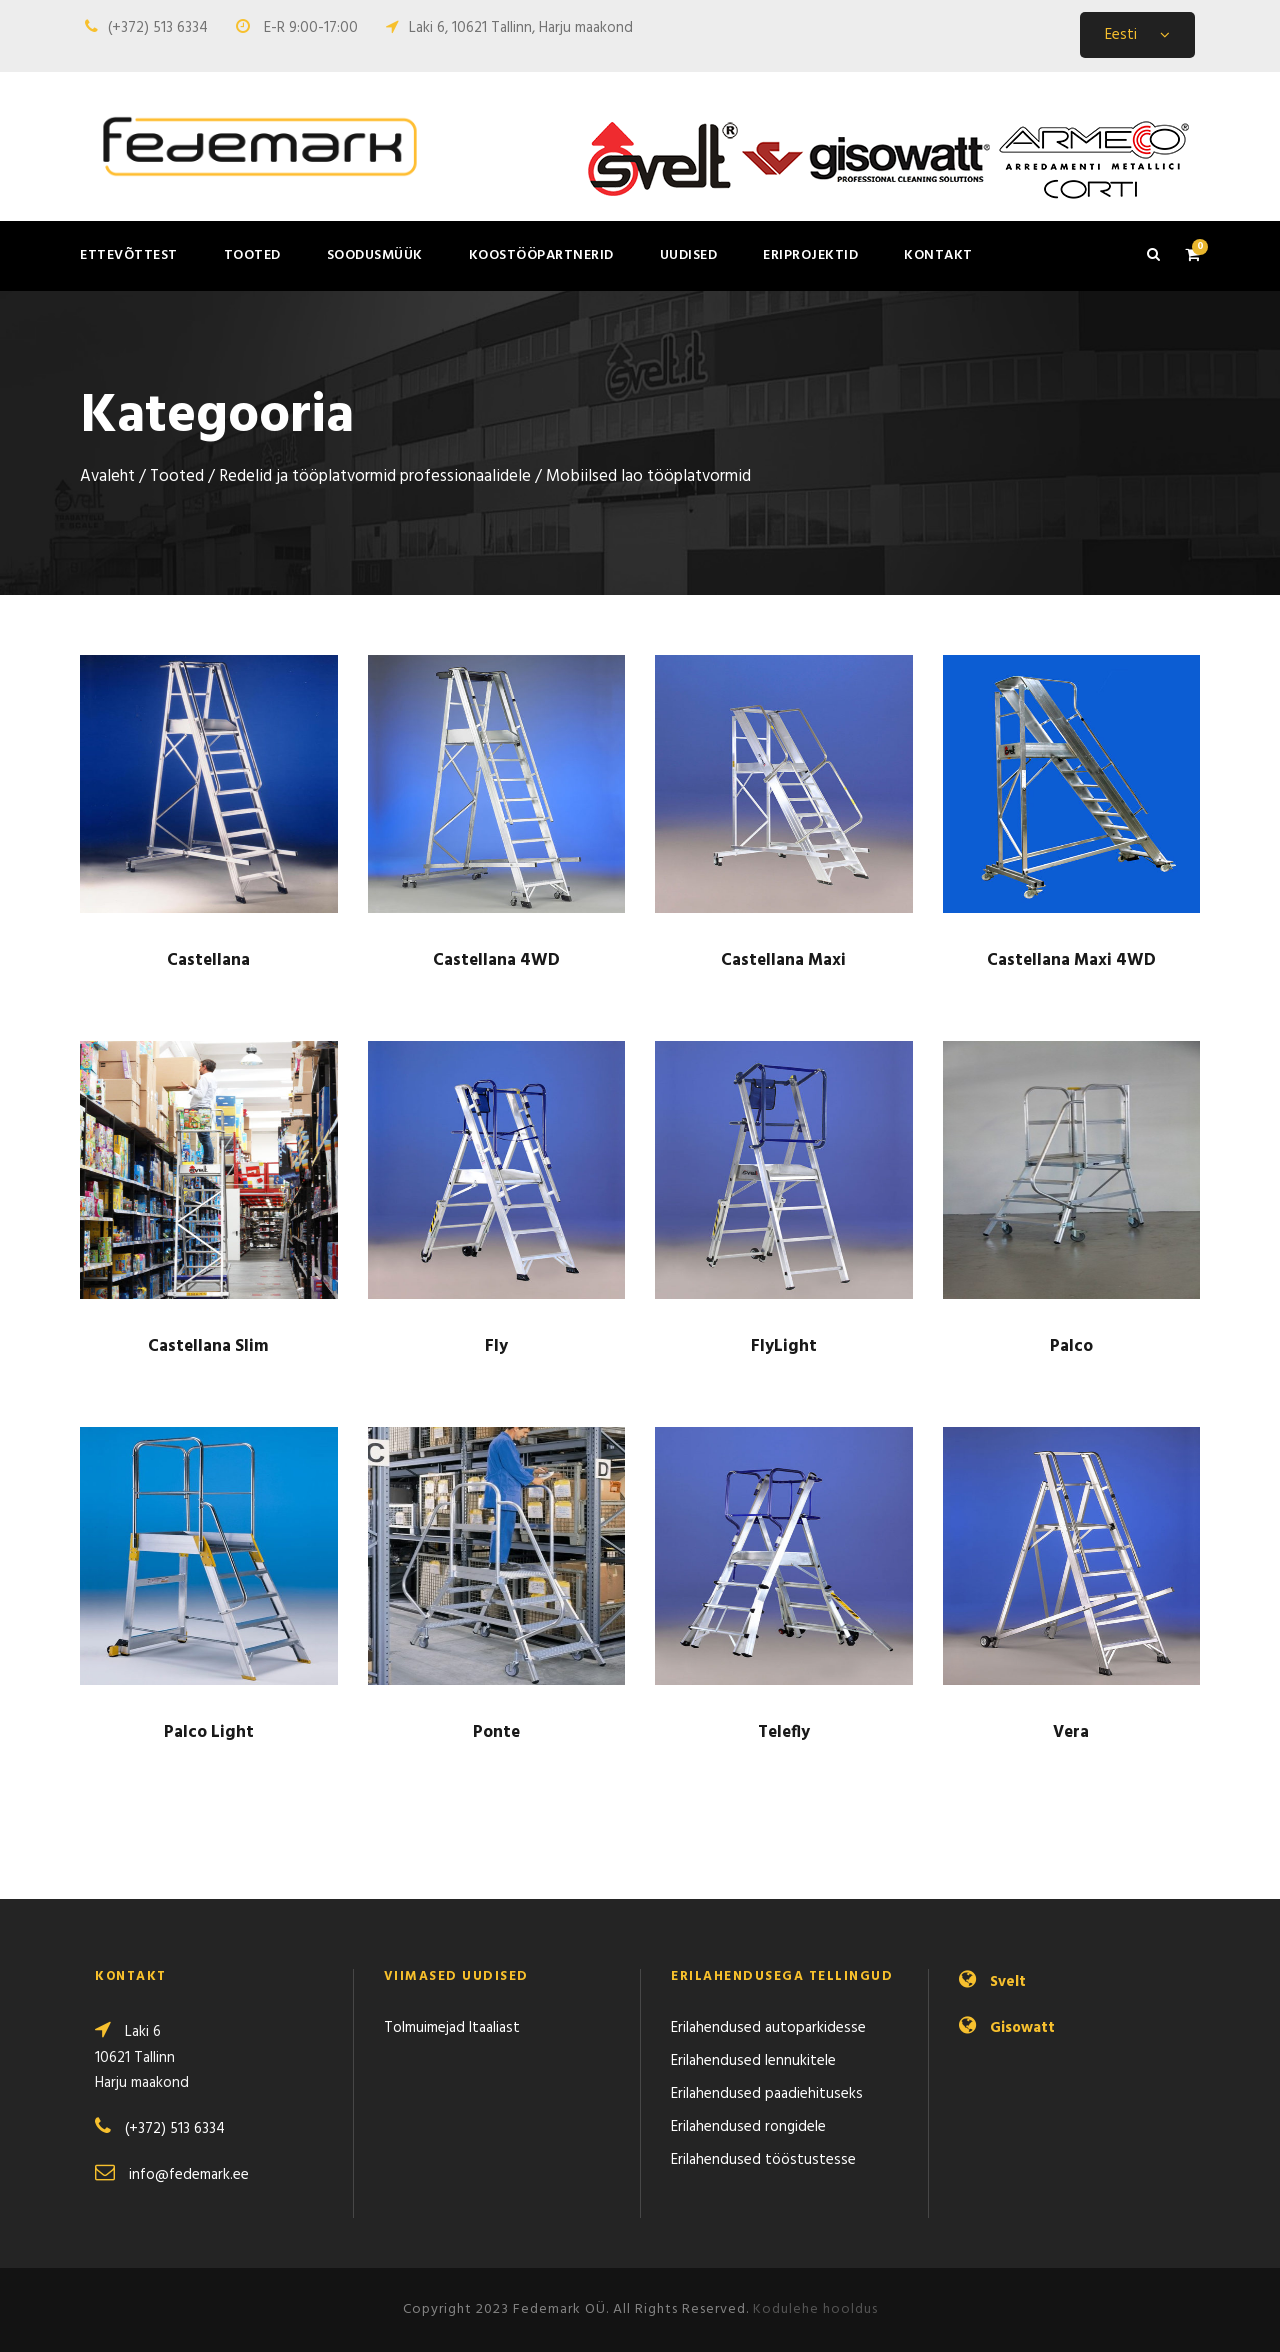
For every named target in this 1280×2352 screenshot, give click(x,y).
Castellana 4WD (496, 960)
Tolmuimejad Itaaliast (452, 2028)
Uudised (689, 255)
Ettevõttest (129, 255)
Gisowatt (1022, 2028)
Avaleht (107, 477)
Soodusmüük (375, 255)
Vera (1071, 1732)
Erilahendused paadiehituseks (767, 2094)
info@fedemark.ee (189, 2175)
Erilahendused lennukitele (753, 2061)
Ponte (496, 1732)
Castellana (208, 960)
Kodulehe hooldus (815, 2309)
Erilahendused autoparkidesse (768, 2028)
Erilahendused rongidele (748, 2127)
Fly (496, 1346)
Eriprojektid (810, 255)
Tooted (252, 255)
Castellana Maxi (783, 960)
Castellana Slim (208, 1346)
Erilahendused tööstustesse (763, 2160)
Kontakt (938, 255)
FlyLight (784, 1346)
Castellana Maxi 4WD (1071, 960)
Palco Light (209, 1732)
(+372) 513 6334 (158, 28)
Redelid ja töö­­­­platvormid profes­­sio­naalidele (375, 477)
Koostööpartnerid (541, 255)
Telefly (784, 1732)
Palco (1071, 1346)
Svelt (1008, 1982)
